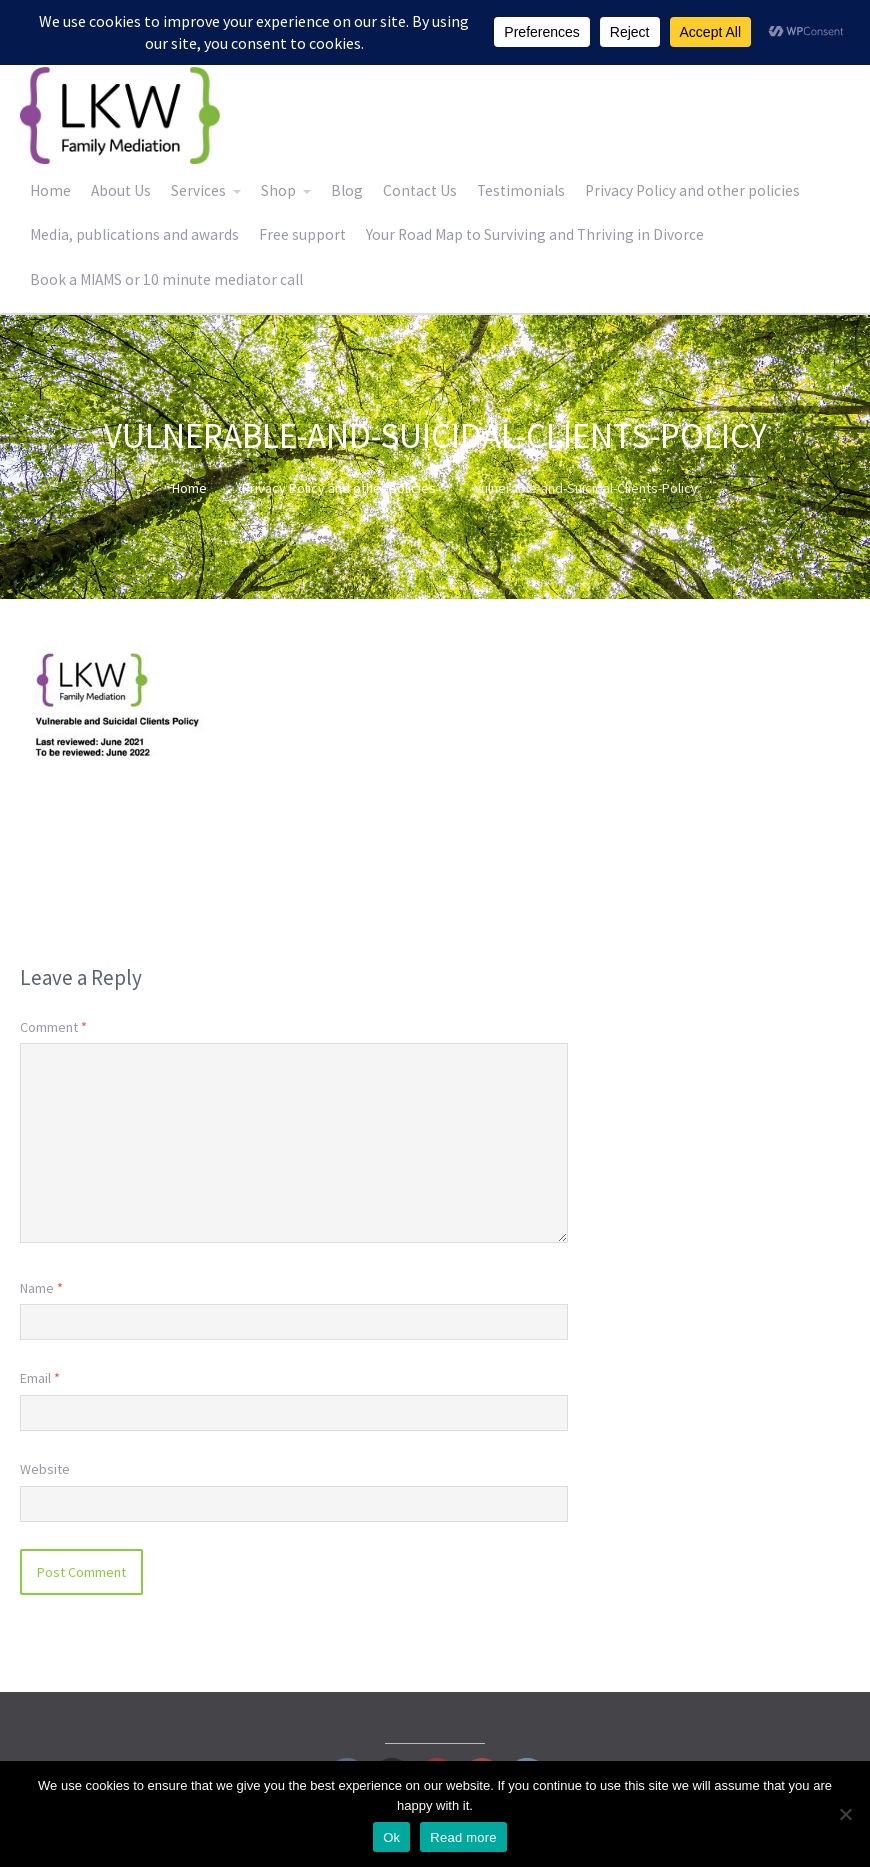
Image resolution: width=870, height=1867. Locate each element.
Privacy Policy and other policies (692, 190)
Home (50, 190)
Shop (278, 190)
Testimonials (521, 190)
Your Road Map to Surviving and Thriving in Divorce (535, 234)
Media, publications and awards (134, 234)
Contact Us (420, 190)
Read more (463, 1837)
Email (40, 1378)
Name (41, 1288)
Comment (53, 1027)
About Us (121, 190)
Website (45, 1469)
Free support (302, 234)
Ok (391, 1837)
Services (198, 190)
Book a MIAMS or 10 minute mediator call (166, 279)
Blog (347, 190)
